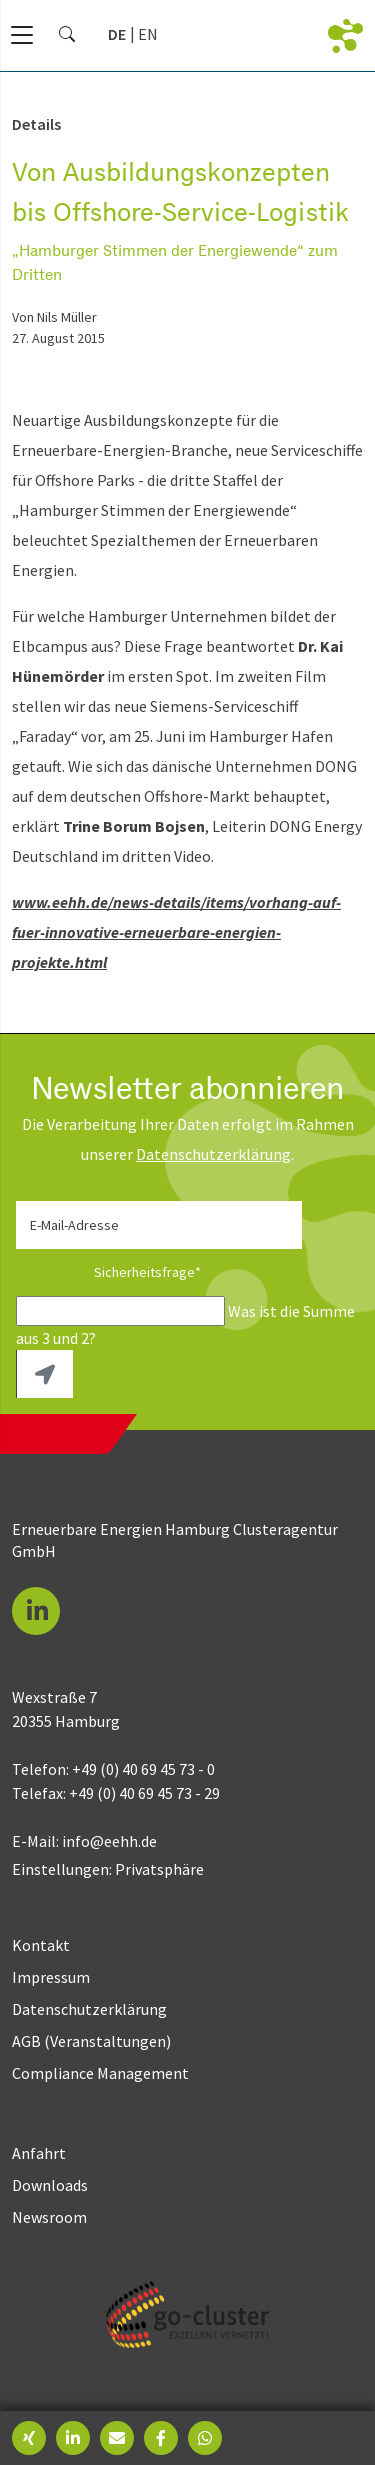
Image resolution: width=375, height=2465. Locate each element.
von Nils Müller (54, 317)
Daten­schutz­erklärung (213, 1154)
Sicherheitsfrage (115, 1272)
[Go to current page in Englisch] (148, 34)
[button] (36, 1611)
